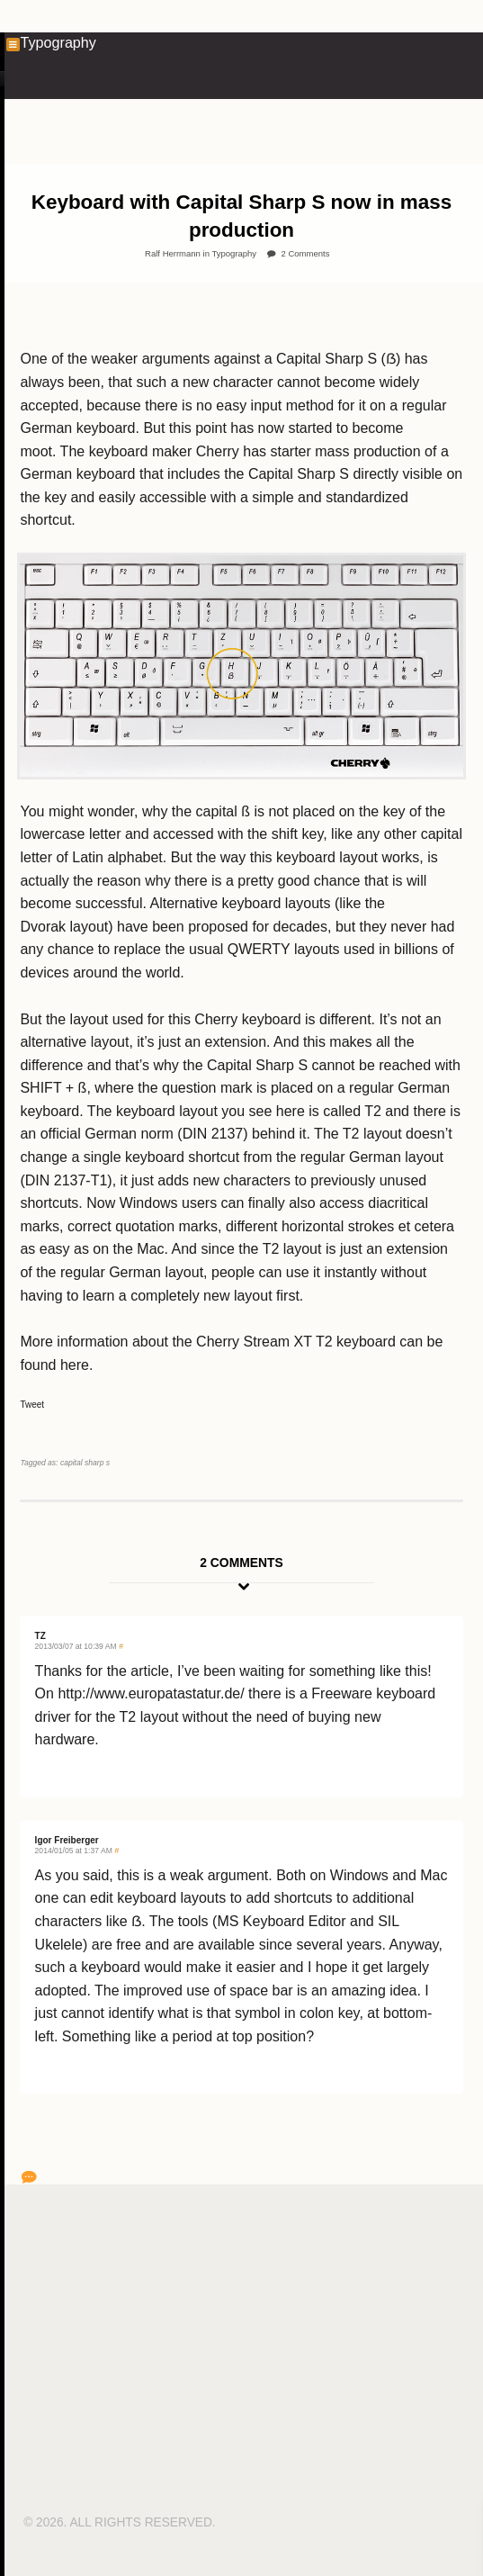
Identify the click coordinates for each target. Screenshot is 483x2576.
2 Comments (306, 253)
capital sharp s (85, 1462)
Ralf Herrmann (173, 253)
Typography (233, 253)
